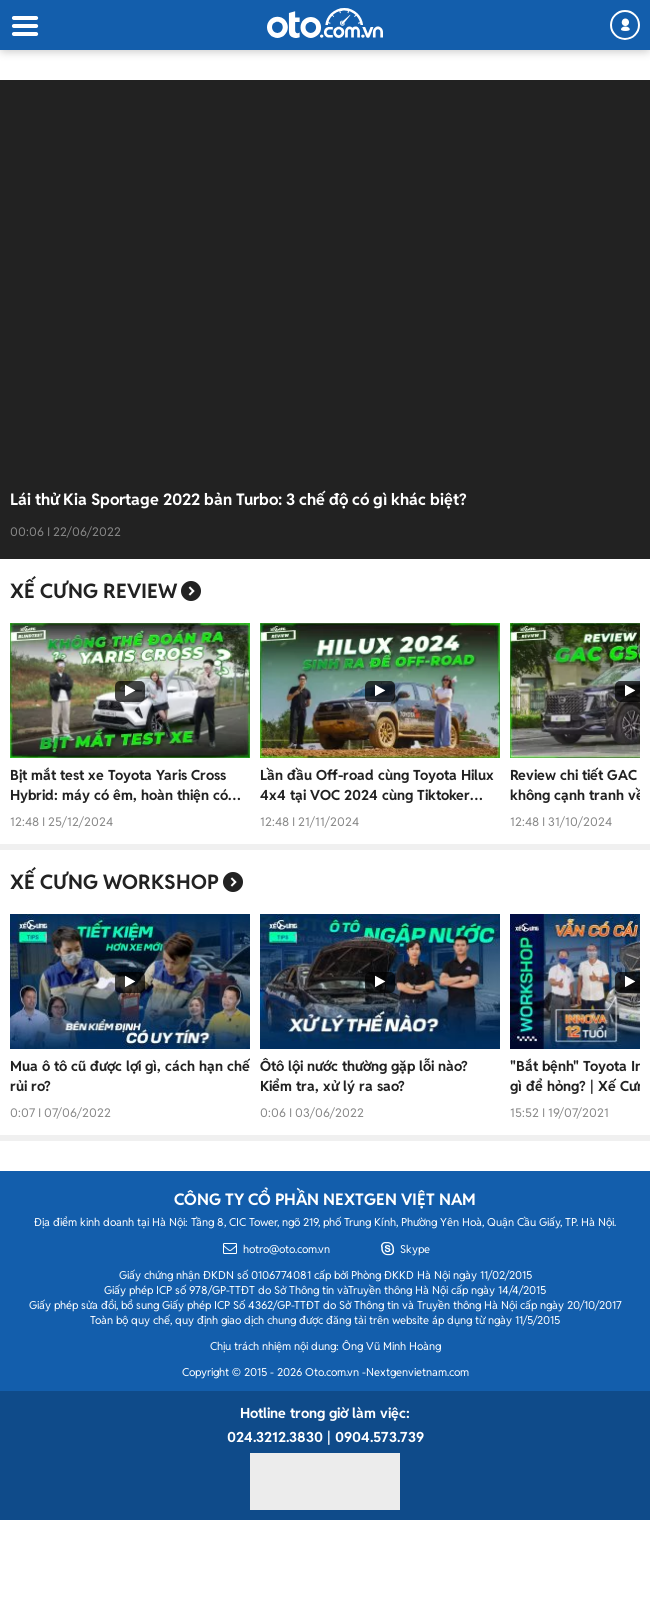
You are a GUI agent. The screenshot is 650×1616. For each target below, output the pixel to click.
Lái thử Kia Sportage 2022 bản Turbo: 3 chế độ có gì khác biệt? (238, 499)
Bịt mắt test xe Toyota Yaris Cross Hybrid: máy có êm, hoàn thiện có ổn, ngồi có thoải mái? (119, 785)
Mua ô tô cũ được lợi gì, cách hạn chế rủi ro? (130, 1076)
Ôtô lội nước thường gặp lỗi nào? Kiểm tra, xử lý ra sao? (364, 1076)
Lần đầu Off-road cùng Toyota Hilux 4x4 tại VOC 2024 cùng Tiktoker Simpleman (377, 785)
